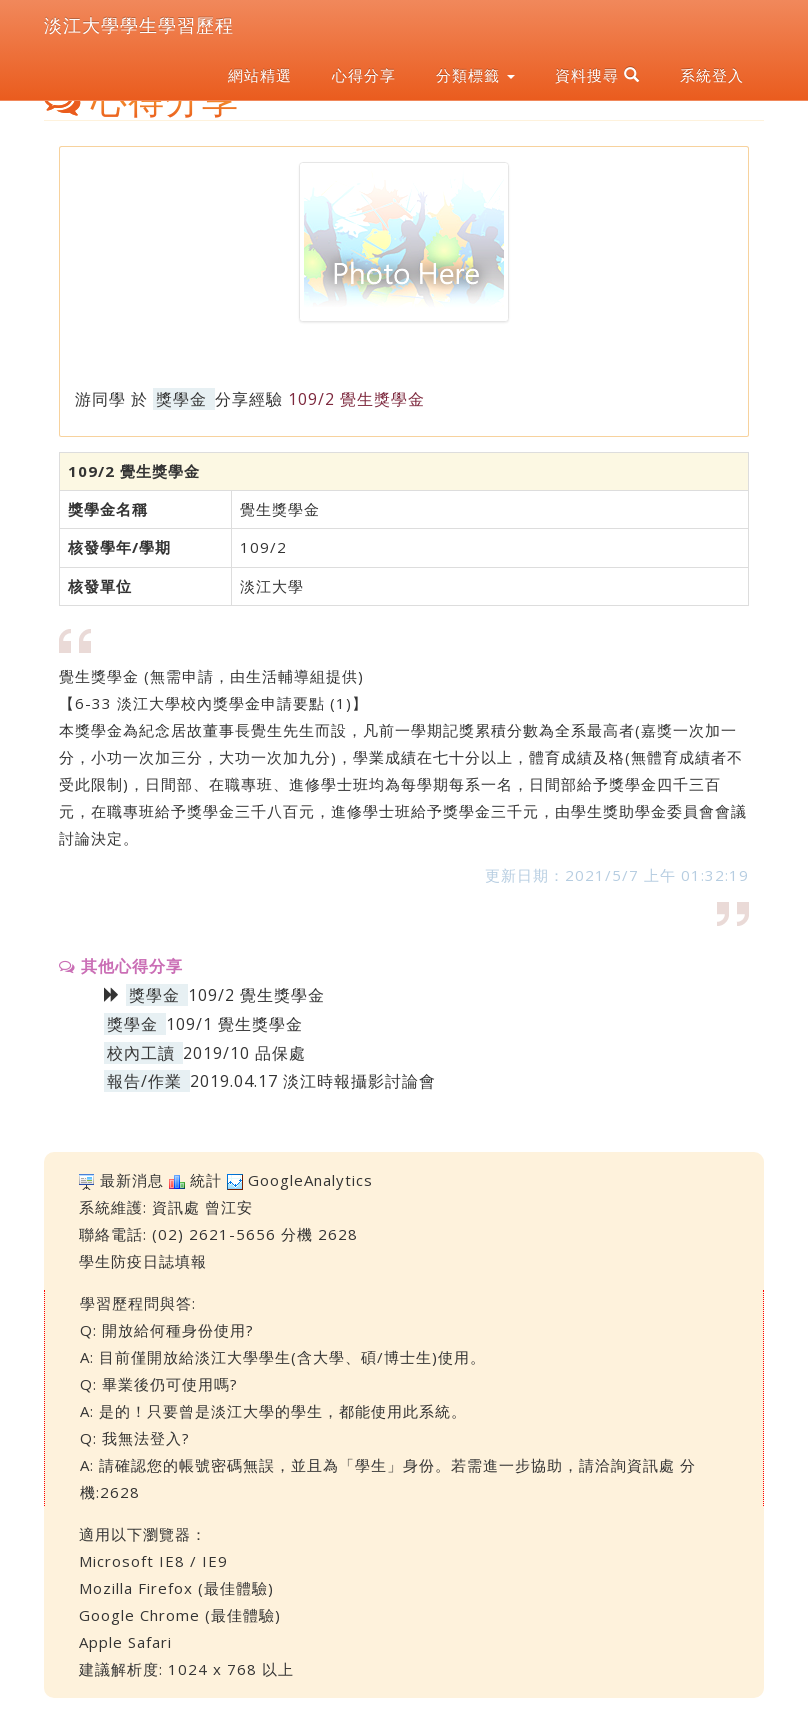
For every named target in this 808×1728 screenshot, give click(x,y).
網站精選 (260, 75)
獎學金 (181, 399)
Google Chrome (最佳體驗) (180, 1615)
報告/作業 (144, 1081)
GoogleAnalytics (310, 1180)
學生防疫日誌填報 (143, 1261)
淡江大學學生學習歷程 (139, 25)
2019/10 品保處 (244, 1053)
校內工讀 (141, 1053)
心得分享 (364, 75)
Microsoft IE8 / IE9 (153, 1561)
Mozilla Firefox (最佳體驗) (176, 1588)
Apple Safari (125, 1642)
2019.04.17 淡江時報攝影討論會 (313, 1081)
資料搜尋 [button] (597, 75)
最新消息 (132, 1180)
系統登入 (712, 75)
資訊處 (176, 1207)
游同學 (100, 399)
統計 (206, 1180)
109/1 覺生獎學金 (234, 1024)
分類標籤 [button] (475, 75)
